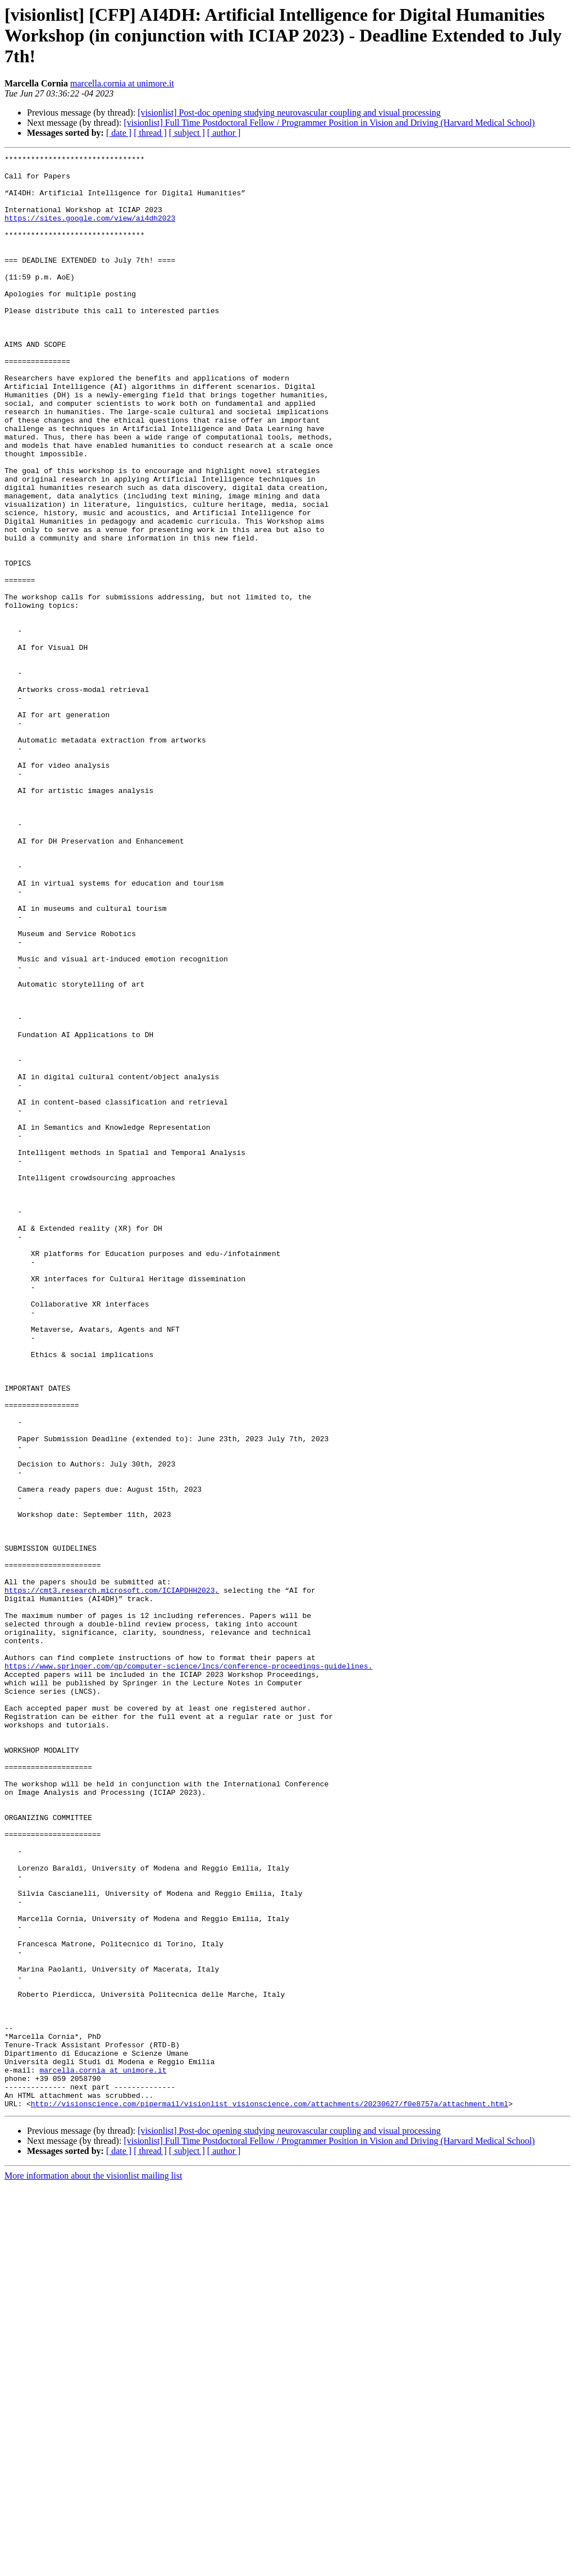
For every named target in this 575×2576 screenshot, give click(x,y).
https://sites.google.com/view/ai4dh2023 (89, 231)
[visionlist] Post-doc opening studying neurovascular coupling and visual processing (289, 112)
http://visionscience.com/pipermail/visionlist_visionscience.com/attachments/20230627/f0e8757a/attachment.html (269, 2494)
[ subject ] (187, 132)
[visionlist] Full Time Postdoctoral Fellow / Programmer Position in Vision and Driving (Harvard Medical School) (329, 122)
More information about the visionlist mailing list (93, 2566)
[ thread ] (150, 132)
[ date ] (118, 132)
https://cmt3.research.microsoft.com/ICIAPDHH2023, (111, 1878)
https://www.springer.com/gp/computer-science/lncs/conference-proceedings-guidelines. (188, 1969)
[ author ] (224, 132)
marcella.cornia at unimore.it (122, 83)
